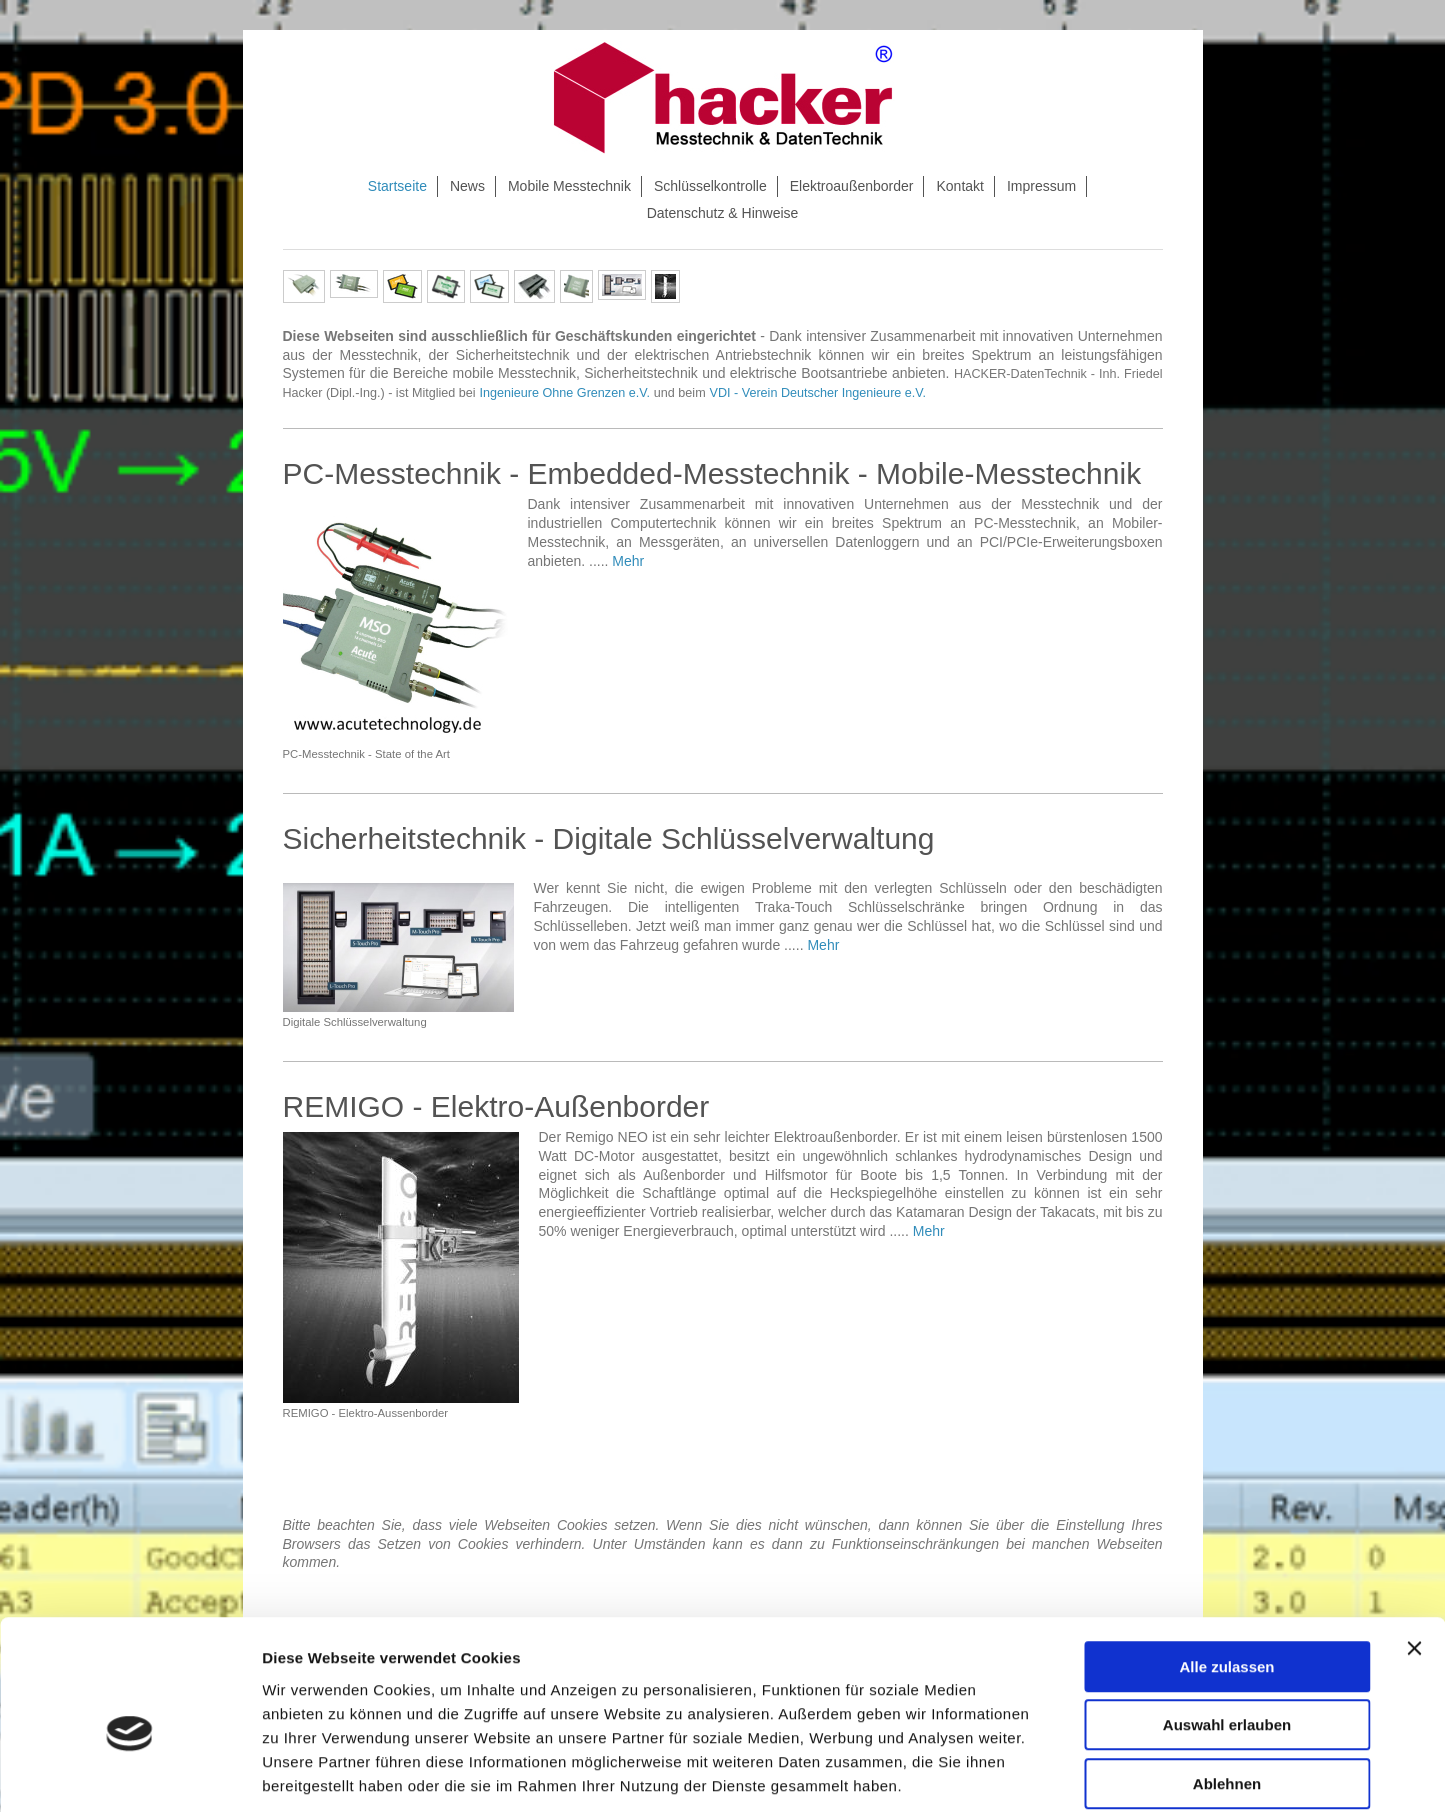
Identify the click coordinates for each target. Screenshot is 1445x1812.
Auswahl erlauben (1227, 1626)
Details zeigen (1063, 1772)
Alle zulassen (1226, 1567)
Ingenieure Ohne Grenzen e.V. (565, 393)
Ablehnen (1227, 1684)
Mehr (628, 561)
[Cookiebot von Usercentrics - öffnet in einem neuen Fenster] (129, 1773)
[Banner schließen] (1414, 1549)
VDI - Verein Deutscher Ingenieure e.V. (818, 393)
